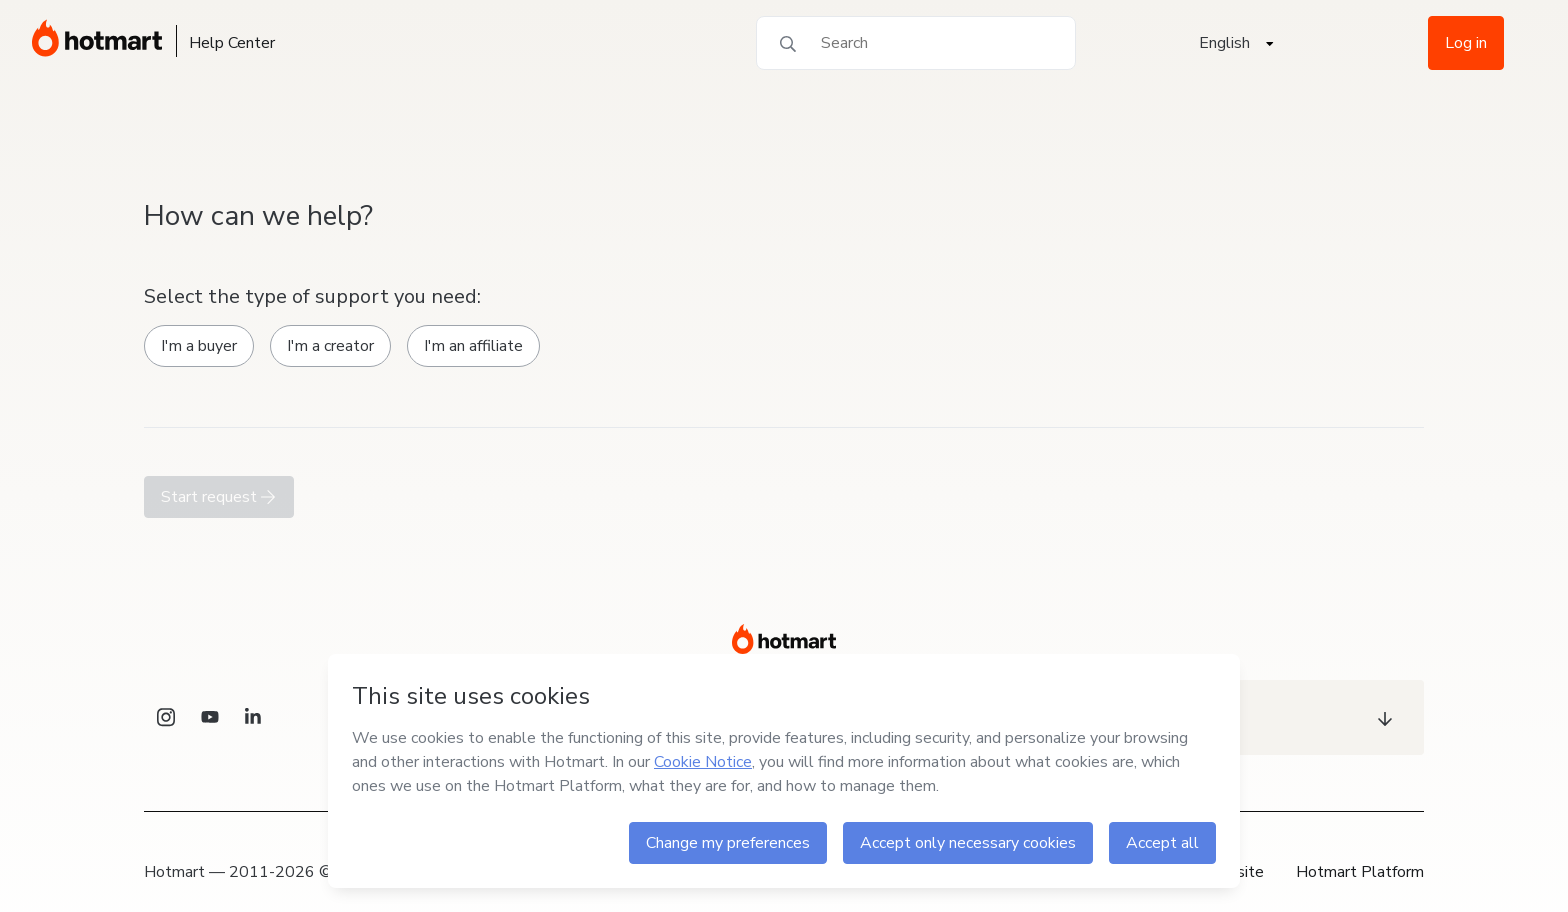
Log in (1466, 43)
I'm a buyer (199, 346)
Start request (219, 497)
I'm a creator (330, 346)
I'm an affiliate (473, 346)
